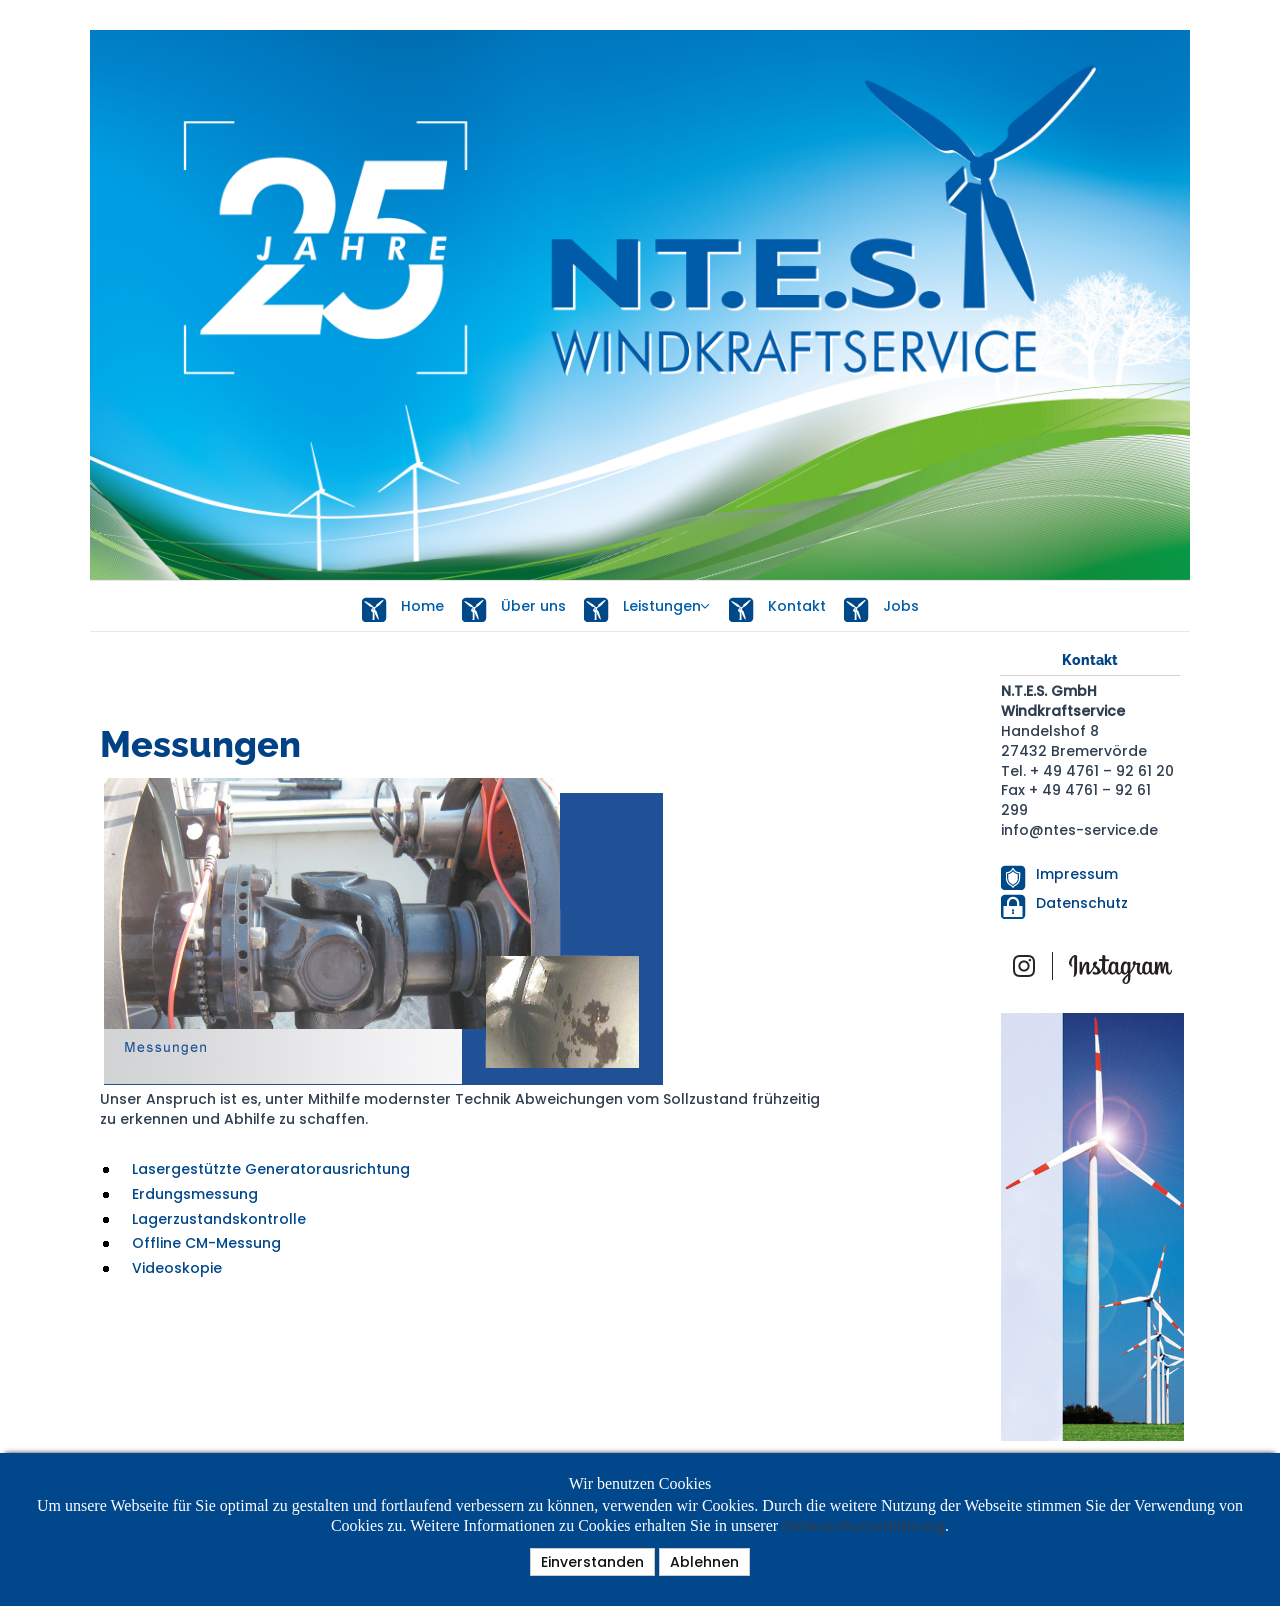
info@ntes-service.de (1079, 830)
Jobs (881, 607)
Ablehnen (704, 1562)
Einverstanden (592, 1562)
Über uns (514, 607)
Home (403, 607)
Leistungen (642, 607)
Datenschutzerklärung (863, 1526)
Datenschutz (1082, 903)
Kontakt (777, 607)
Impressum (1077, 874)
